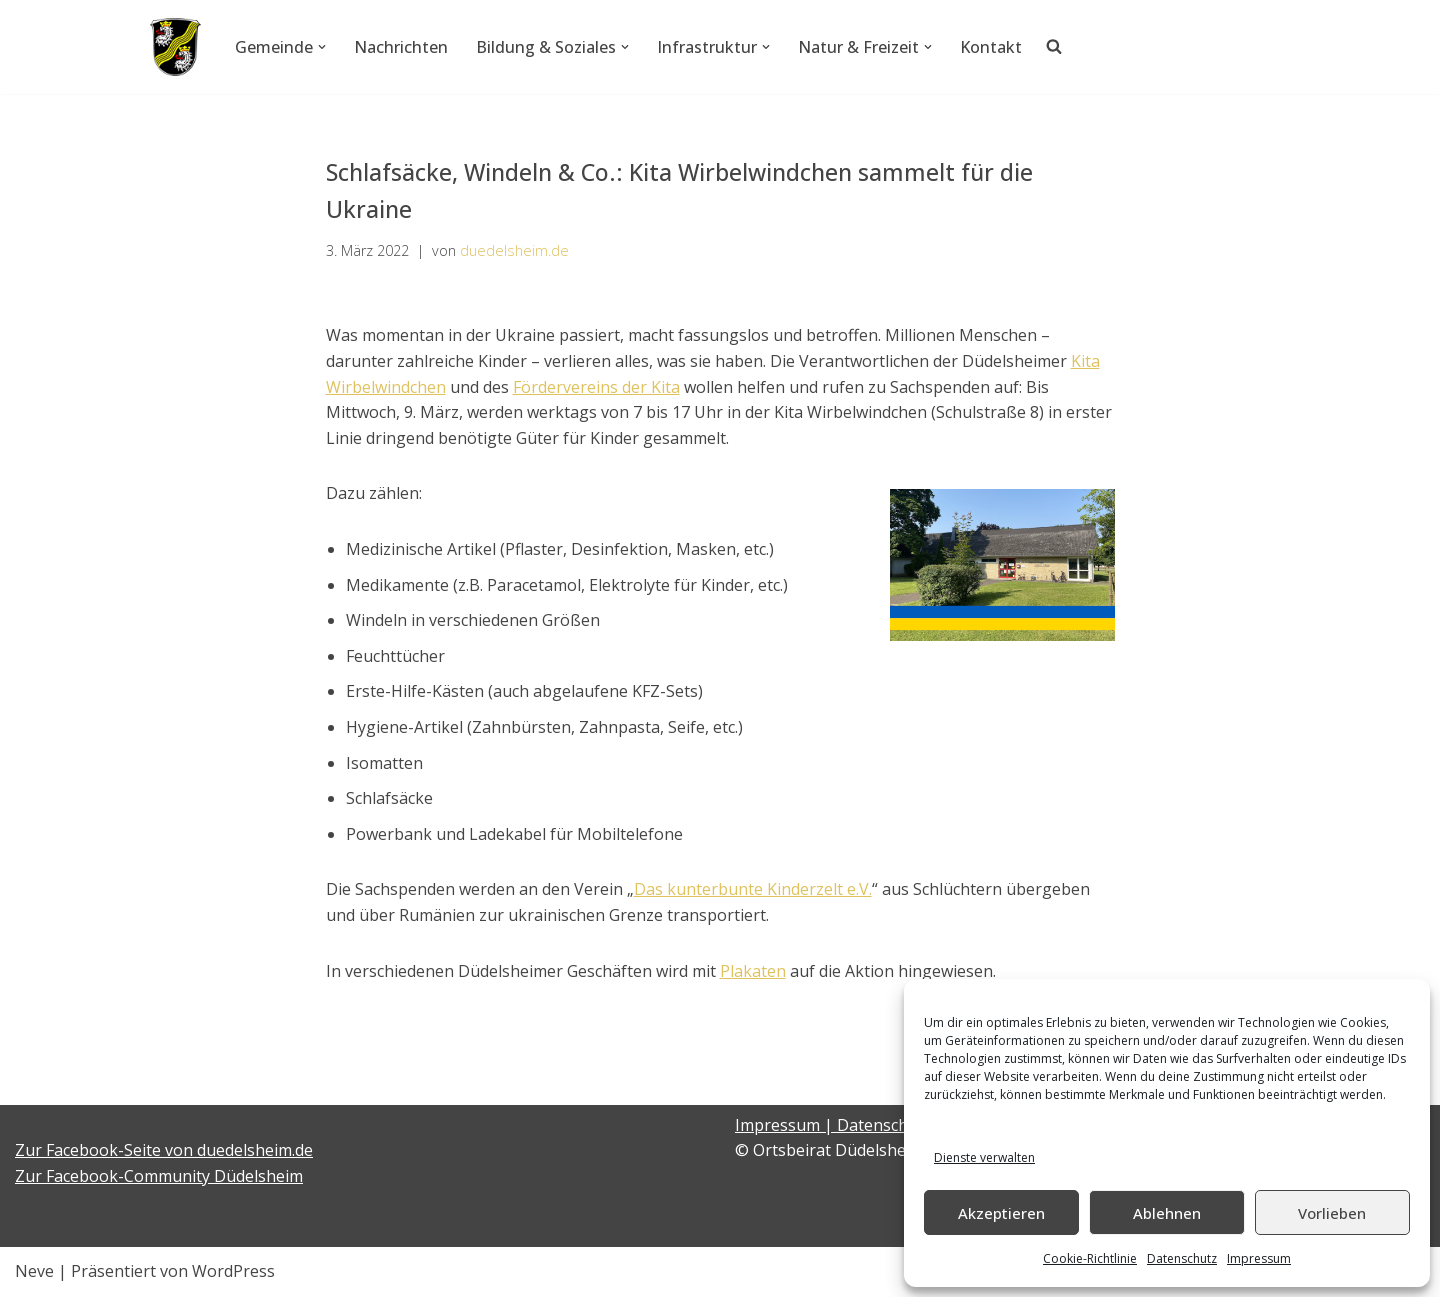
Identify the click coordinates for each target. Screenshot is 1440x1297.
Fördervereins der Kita (596, 387)
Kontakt (991, 47)
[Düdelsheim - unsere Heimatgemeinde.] (175, 47)
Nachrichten (401, 47)
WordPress (233, 1271)
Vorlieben (1332, 1213)
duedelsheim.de (514, 250)
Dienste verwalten (984, 1157)
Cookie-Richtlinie (1090, 1258)
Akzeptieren (1001, 1213)
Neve (34, 1271)
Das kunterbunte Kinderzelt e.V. (753, 889)
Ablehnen (1167, 1213)
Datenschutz (1182, 1258)
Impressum (1259, 1258)
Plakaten (753, 971)
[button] (322, 47)
